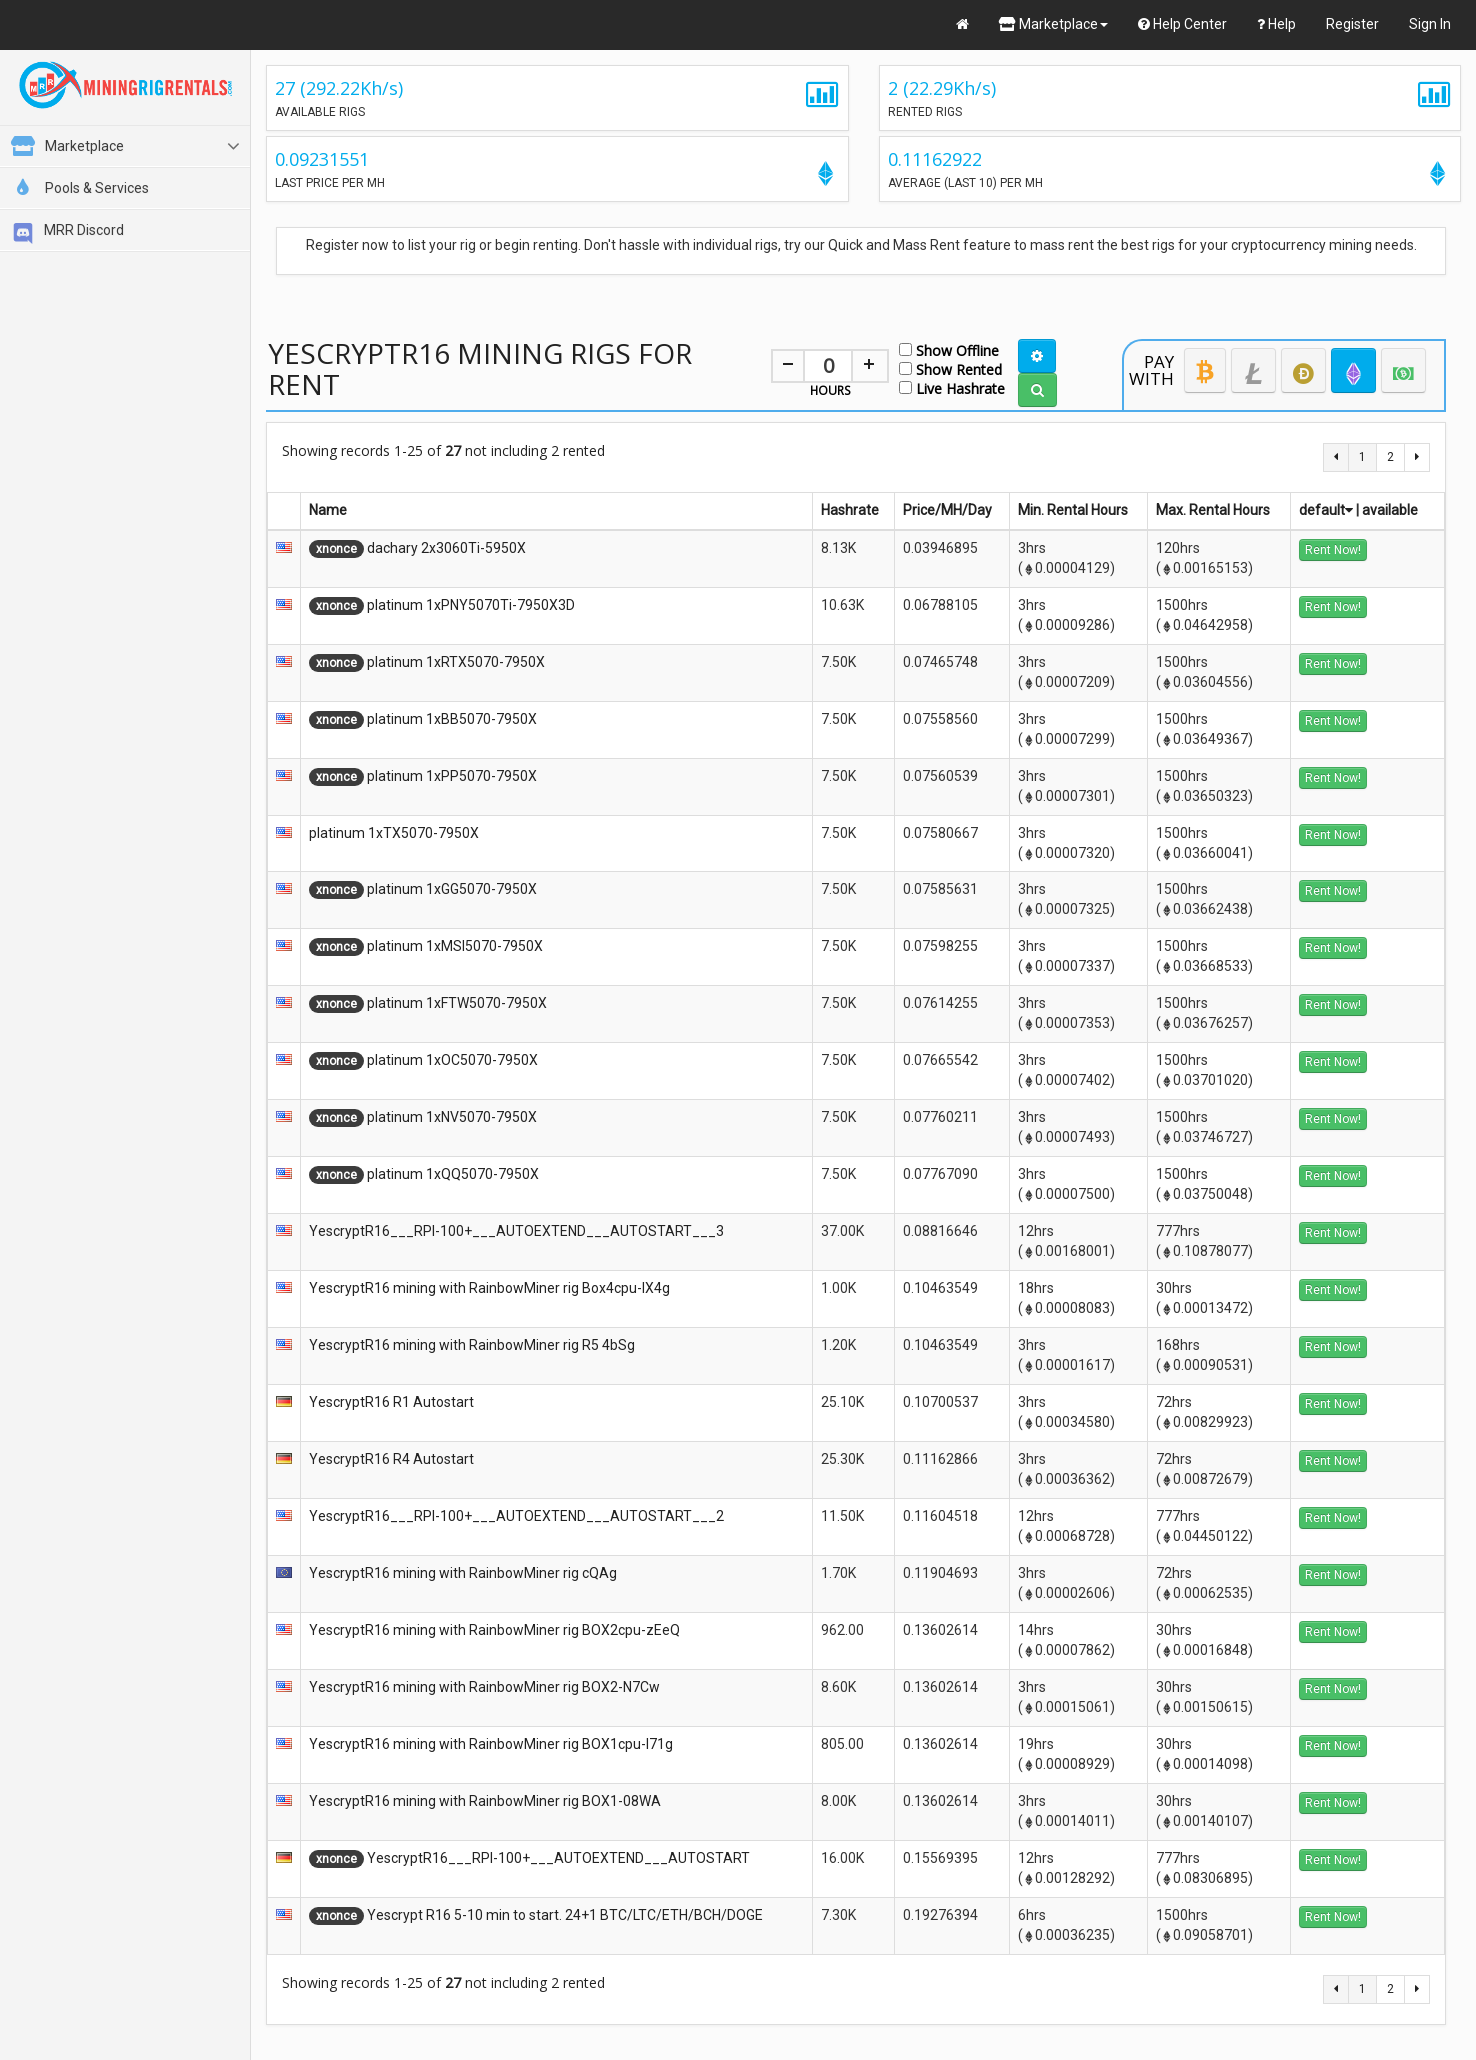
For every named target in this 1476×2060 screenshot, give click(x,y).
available (1390, 510)
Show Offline (949, 349)
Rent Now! (1333, 550)
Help (1276, 24)
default (1326, 510)
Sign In (1430, 24)
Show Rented (950, 368)
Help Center (1182, 24)
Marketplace (1053, 24)
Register (1352, 24)
